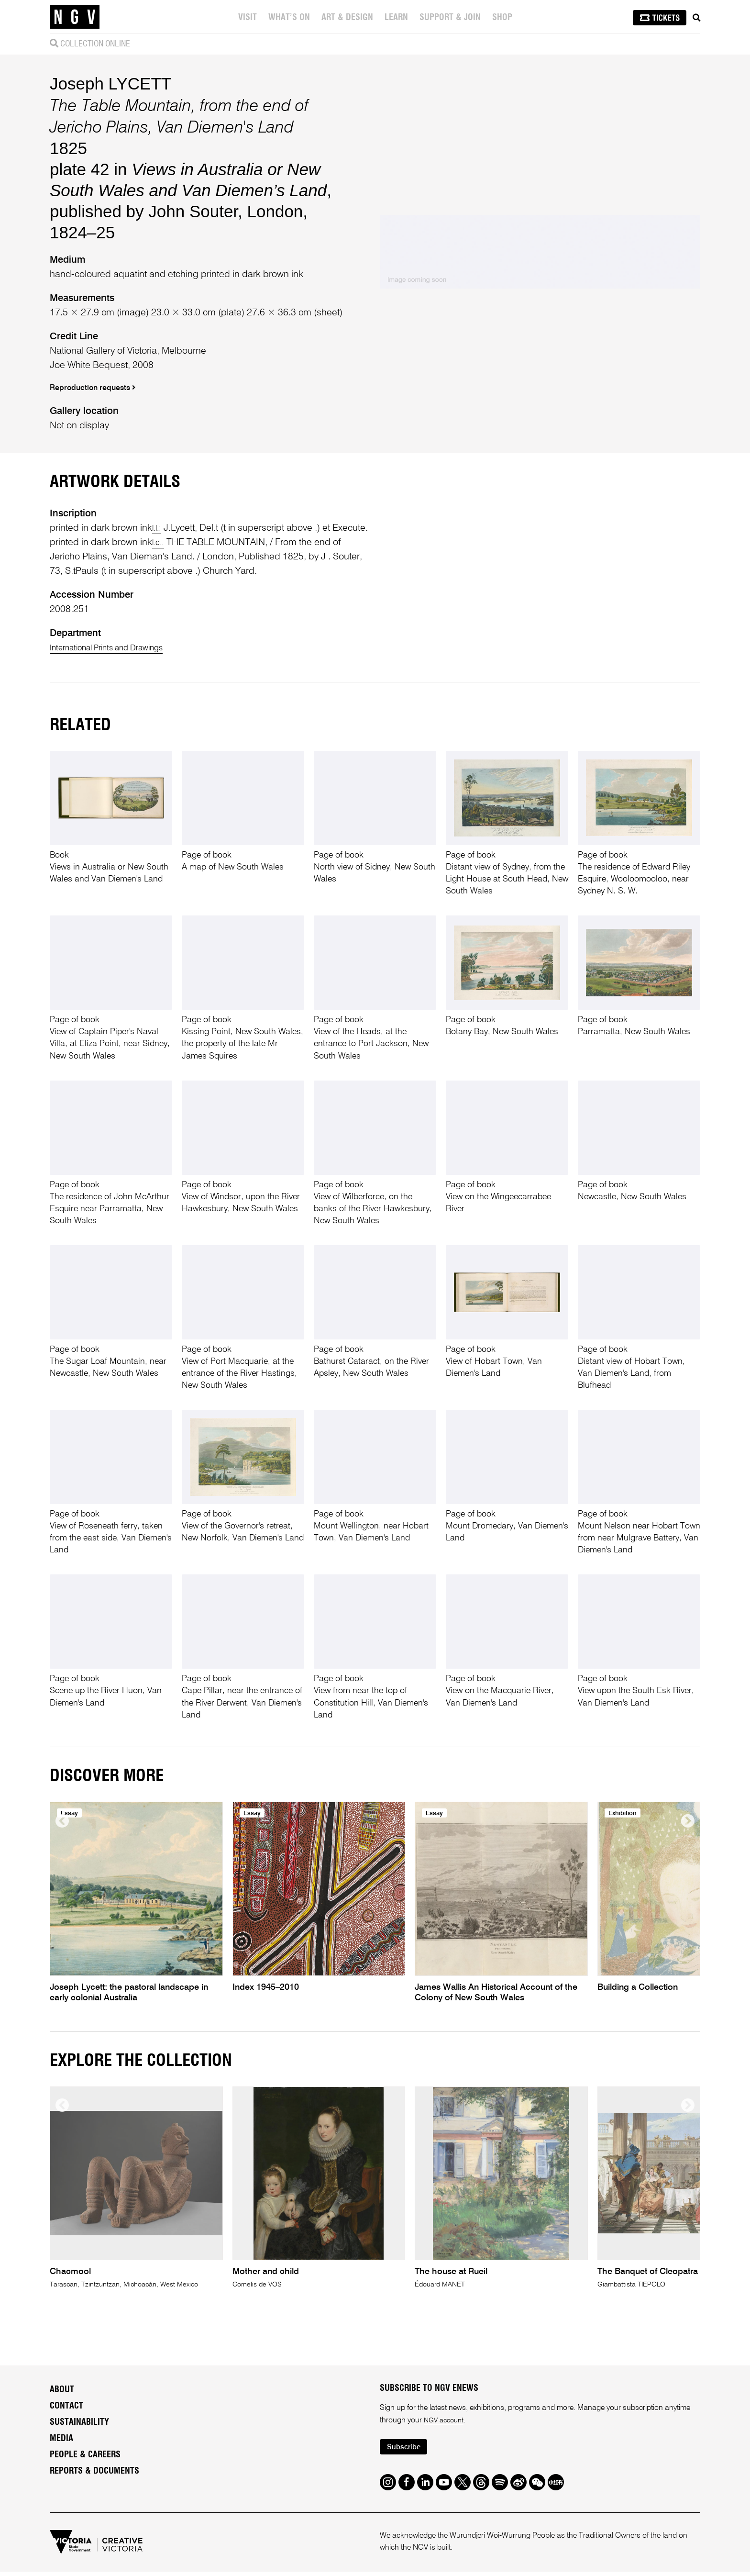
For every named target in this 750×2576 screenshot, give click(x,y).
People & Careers (85, 2457)
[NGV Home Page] (74, 17)
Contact (66, 2408)
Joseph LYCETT (110, 83)
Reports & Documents (94, 2473)
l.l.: (158, 528)
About (62, 2392)
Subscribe (406, 2451)
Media (61, 2441)
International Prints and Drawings (118, 648)
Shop (503, 17)
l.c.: (159, 542)
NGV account (446, 2423)
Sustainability (79, 2424)
